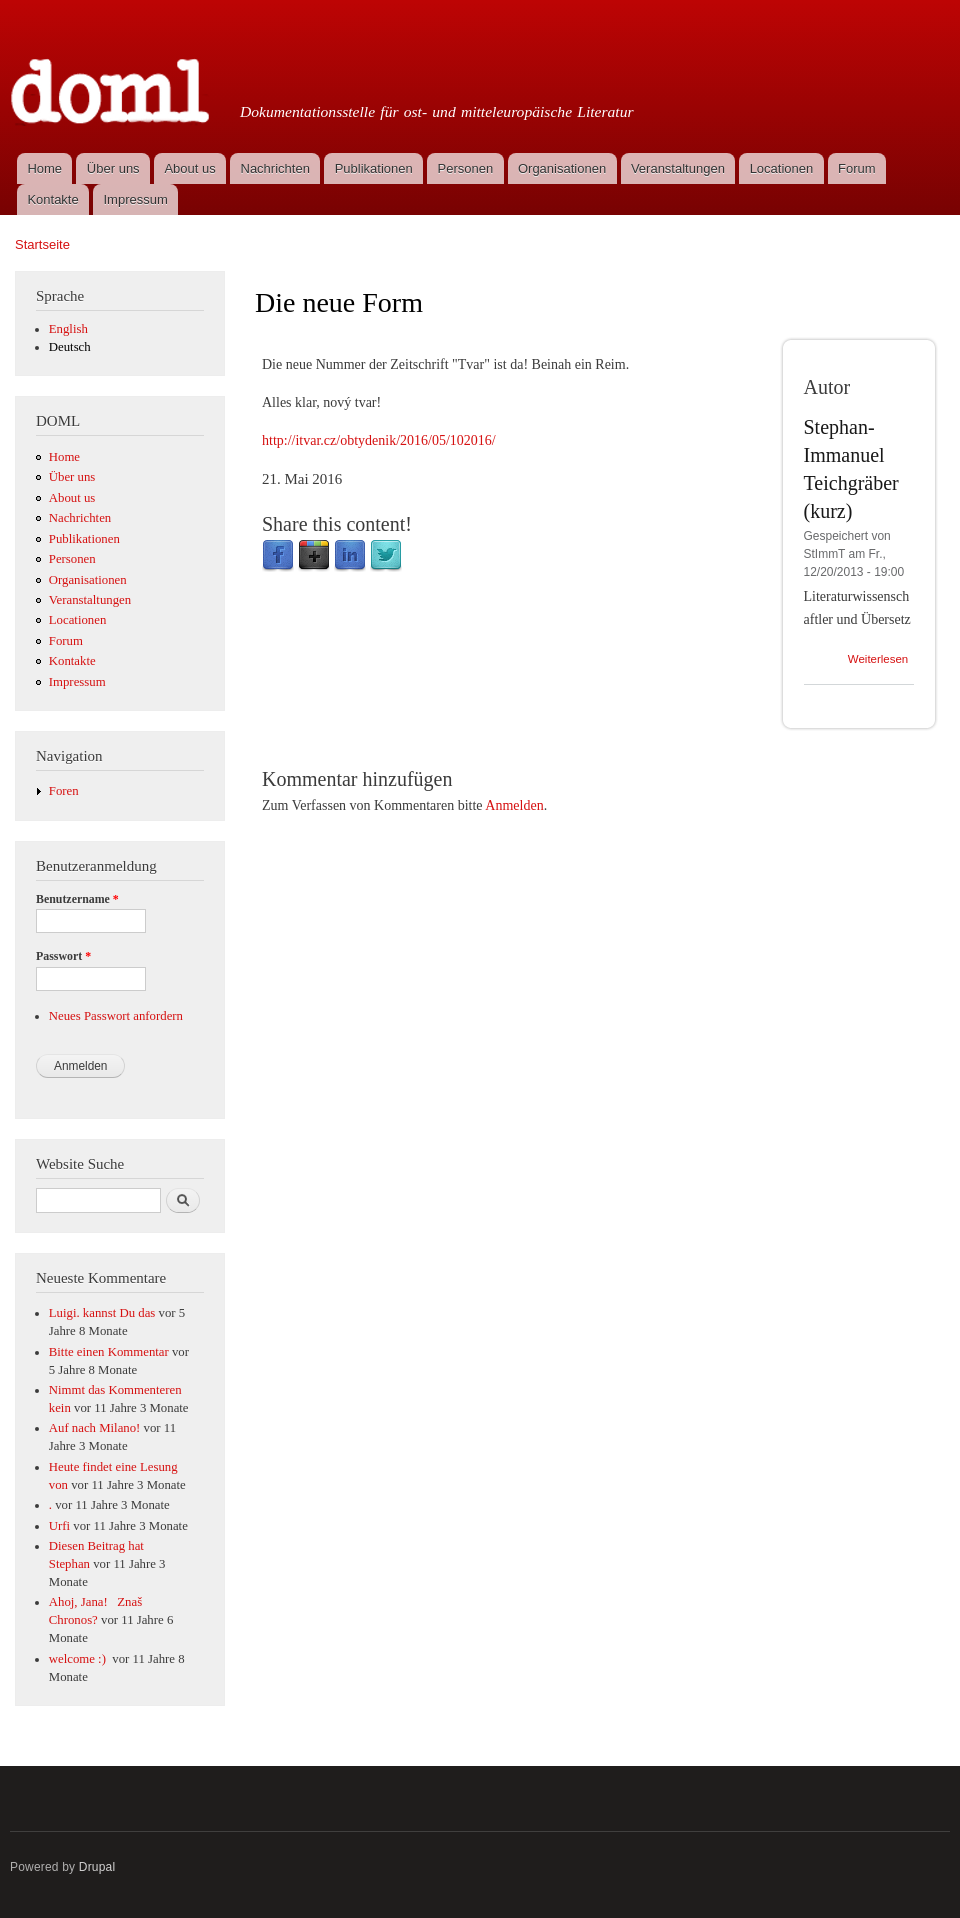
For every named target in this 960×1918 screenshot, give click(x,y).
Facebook (278, 556)
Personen (466, 168)
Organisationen (562, 168)
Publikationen (374, 168)
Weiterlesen (878, 659)
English (68, 329)
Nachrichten (275, 168)
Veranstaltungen (678, 168)
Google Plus (314, 556)
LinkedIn (350, 556)
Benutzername (77, 899)
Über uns (113, 168)
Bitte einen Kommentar (109, 1352)
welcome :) (79, 1659)
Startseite (42, 244)
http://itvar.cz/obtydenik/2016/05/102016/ (379, 440)
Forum (857, 168)
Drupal (97, 1867)
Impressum (136, 199)
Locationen (782, 168)
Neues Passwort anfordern (116, 1016)
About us (189, 168)
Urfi (59, 1526)
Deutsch (70, 347)
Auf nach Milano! (95, 1428)
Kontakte (52, 199)
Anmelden (514, 805)
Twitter (386, 556)
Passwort (63, 956)
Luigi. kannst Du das (102, 1313)
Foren (64, 791)
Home (44, 168)
